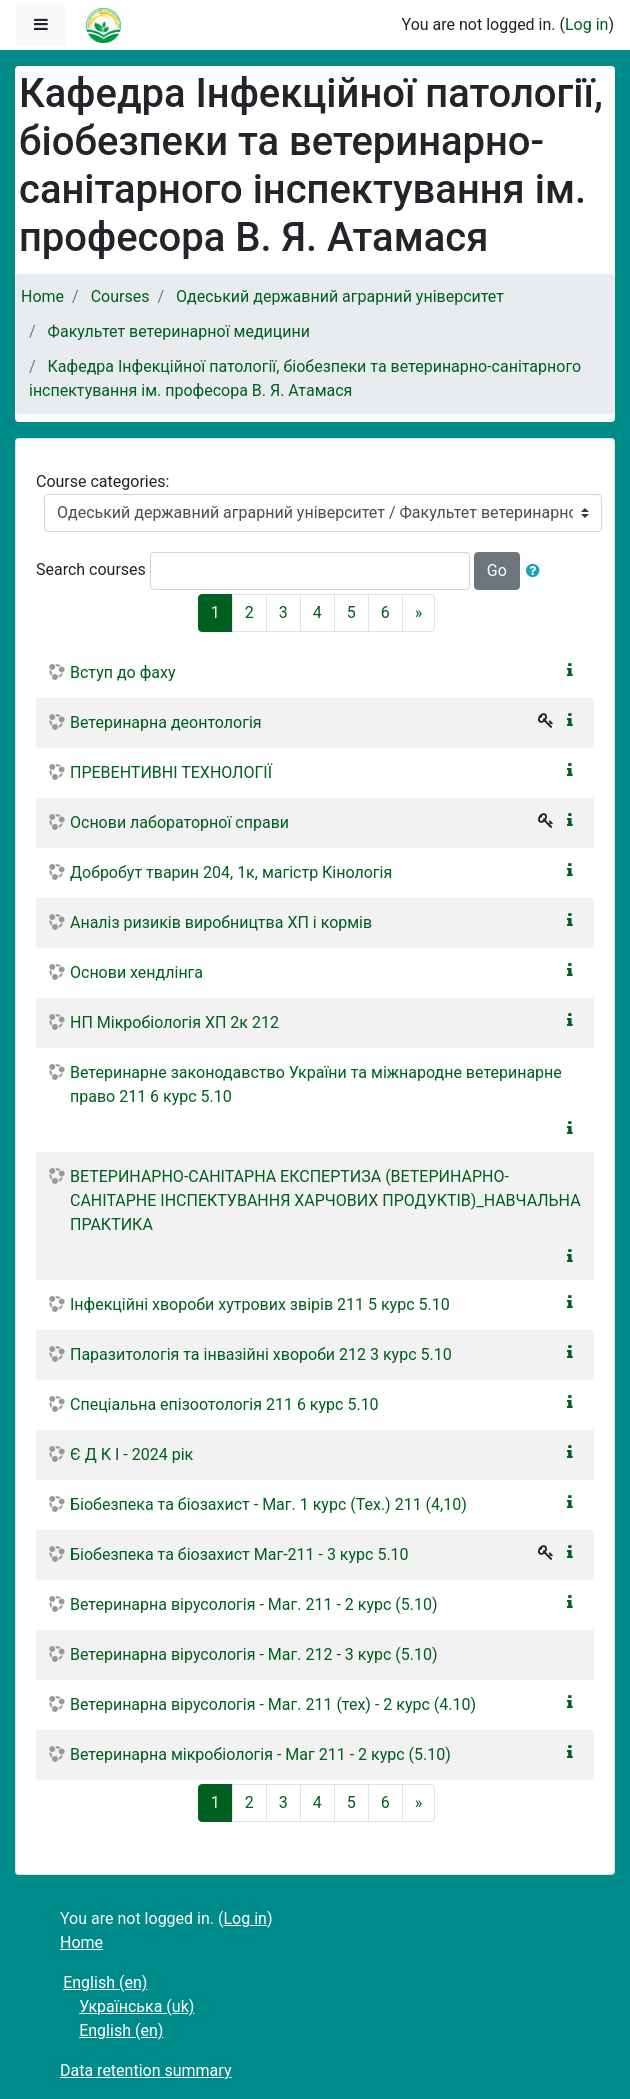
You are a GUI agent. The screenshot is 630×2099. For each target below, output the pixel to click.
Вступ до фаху (122, 672)
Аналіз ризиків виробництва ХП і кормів (221, 922)
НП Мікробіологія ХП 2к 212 (174, 1022)
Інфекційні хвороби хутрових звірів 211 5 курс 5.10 (260, 1304)
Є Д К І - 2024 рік (131, 1454)
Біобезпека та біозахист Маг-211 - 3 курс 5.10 (239, 1554)
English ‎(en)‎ (105, 1982)
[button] (537, 571)
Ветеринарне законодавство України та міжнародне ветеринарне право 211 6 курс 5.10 (316, 1084)
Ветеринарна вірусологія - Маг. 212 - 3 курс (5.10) (254, 1654)
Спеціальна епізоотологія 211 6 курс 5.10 (224, 1404)
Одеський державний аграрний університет (340, 296)
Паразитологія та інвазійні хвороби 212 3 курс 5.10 (261, 1354)
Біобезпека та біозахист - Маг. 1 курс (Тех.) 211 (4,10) (268, 1504)
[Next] (419, 613)
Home (42, 296)
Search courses (91, 569)
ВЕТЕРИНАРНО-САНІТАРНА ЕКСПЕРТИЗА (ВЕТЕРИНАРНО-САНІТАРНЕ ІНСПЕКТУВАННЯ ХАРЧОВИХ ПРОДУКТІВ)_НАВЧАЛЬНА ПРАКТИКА (325, 1200)
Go (497, 570)
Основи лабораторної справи (179, 822)
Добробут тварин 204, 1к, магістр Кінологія (231, 872)
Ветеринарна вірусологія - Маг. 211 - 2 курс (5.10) (254, 1604)
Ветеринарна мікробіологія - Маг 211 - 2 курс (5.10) (260, 1754)
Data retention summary (145, 2070)
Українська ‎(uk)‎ (136, 2006)
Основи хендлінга (136, 972)
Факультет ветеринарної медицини (179, 331)
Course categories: (102, 481)
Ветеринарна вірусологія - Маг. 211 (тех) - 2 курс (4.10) (273, 1704)
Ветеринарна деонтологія (166, 722)
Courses (120, 296)
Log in (586, 24)
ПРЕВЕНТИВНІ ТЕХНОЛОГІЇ (171, 772)
